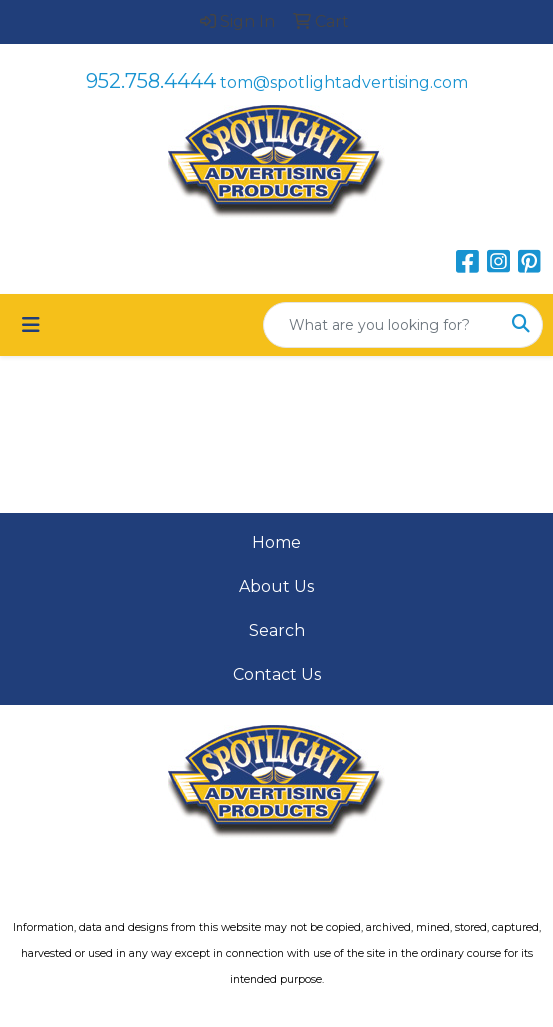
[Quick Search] (382, 325)
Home (276, 542)
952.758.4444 (151, 81)
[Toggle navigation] (31, 325)
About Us (276, 586)
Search (277, 630)
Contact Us (277, 674)
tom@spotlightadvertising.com (344, 82)
